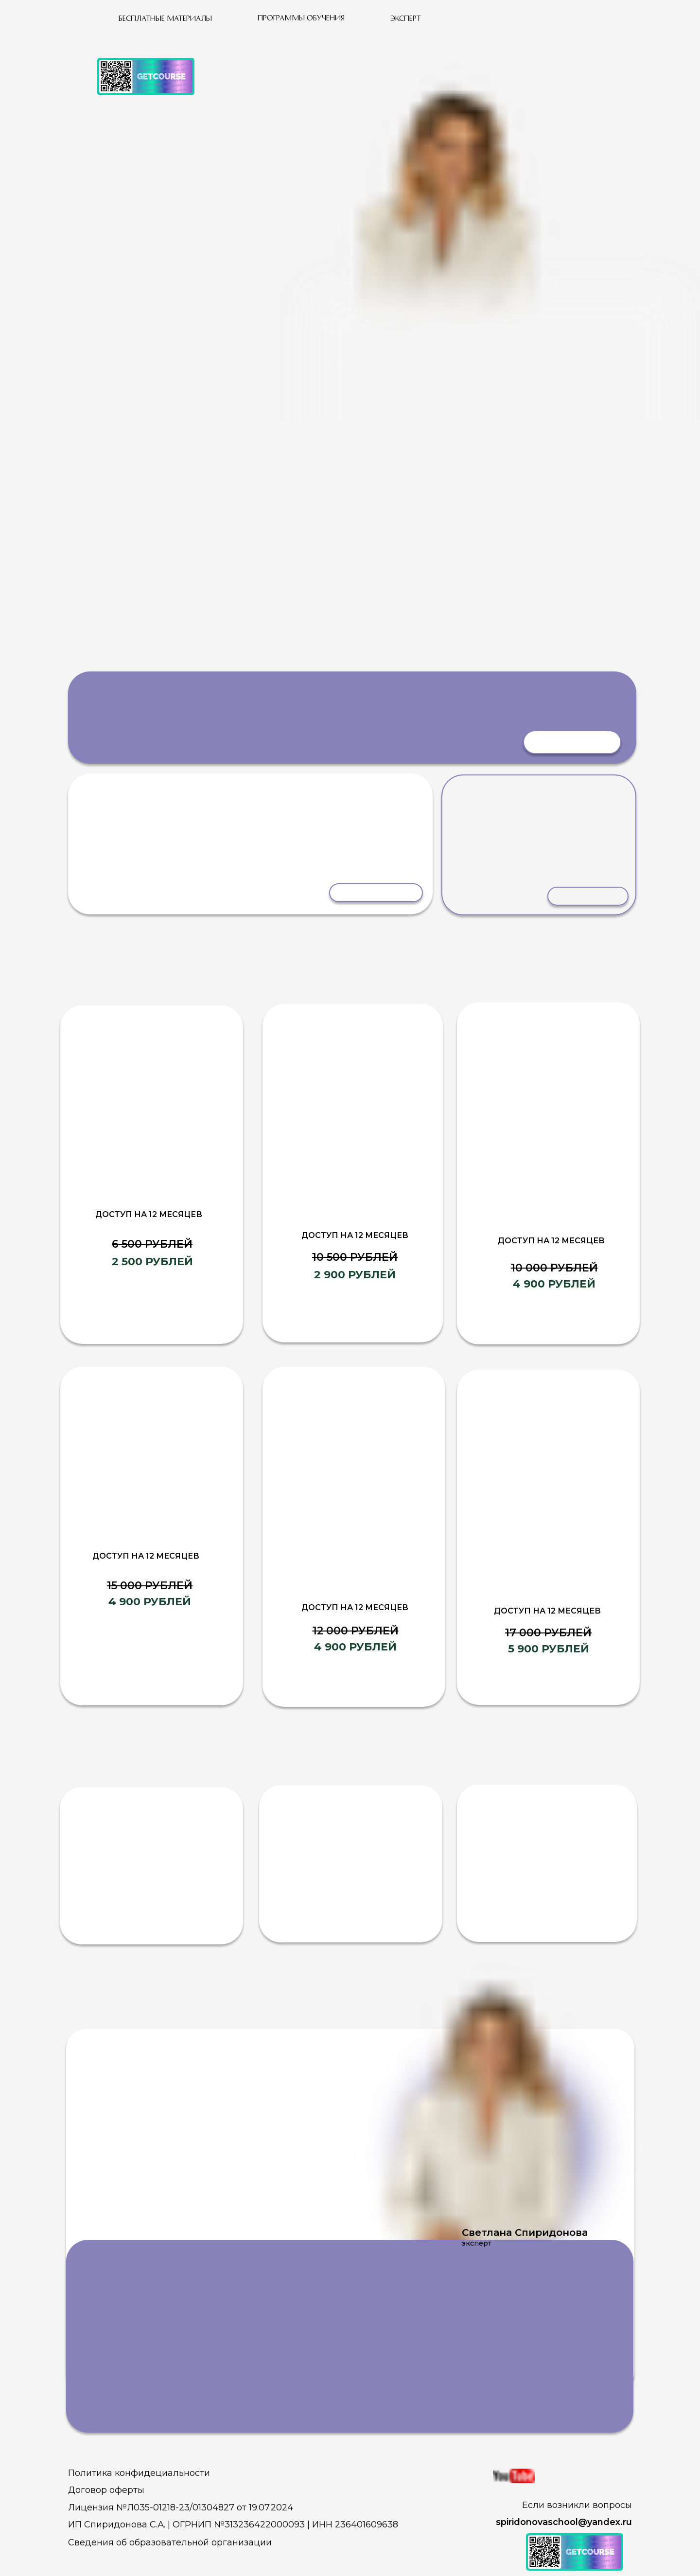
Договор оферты (106, 2490)
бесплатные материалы (165, 18)
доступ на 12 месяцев (547, 1610)
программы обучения (301, 17)
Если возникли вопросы (577, 2505)
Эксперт (405, 18)
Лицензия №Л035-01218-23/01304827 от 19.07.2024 (180, 2507)
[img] (564, 19)
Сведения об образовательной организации (170, 2542)
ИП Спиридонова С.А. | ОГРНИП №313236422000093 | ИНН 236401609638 (233, 2524)
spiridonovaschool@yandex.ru (564, 2522)
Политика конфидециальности (139, 2473)
